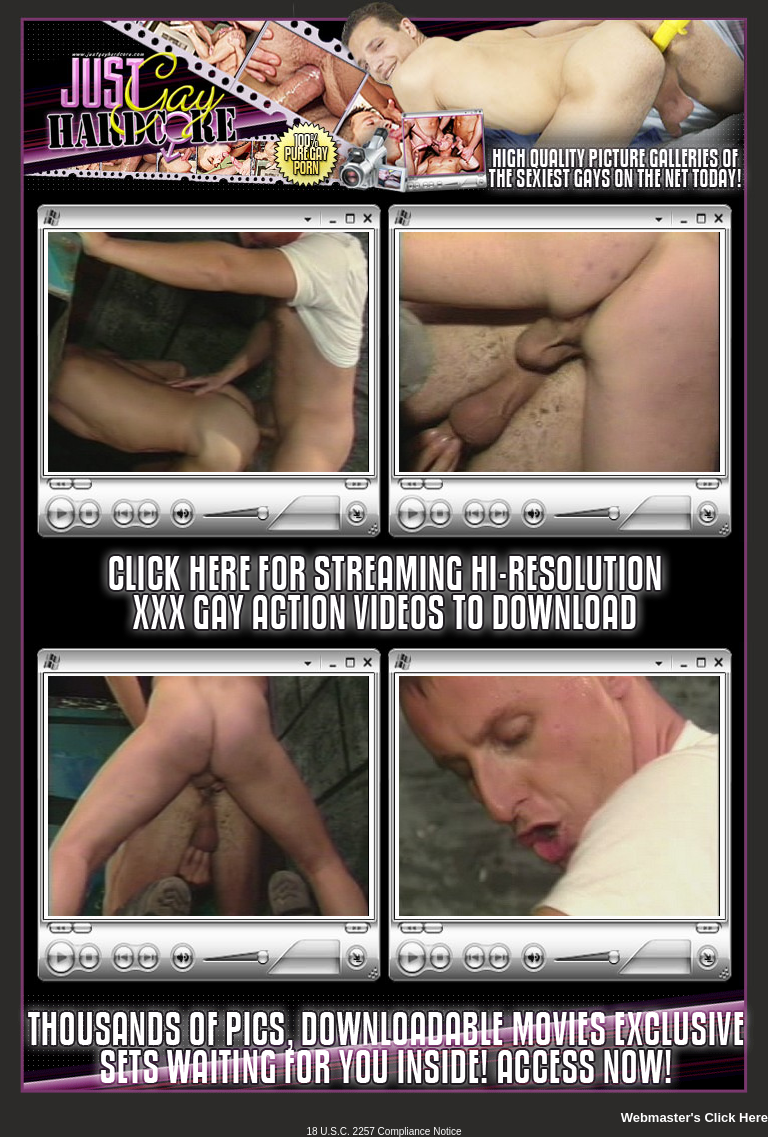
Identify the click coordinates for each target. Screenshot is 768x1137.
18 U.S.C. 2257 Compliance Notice (383, 1131)
